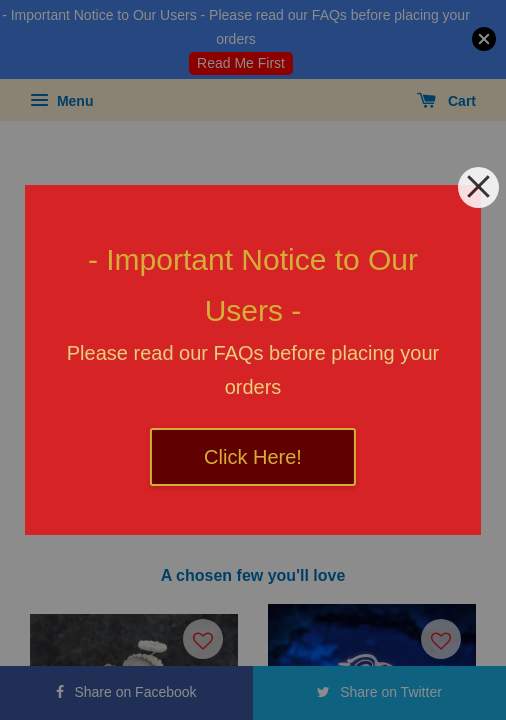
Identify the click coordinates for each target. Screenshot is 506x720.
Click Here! (253, 457)
